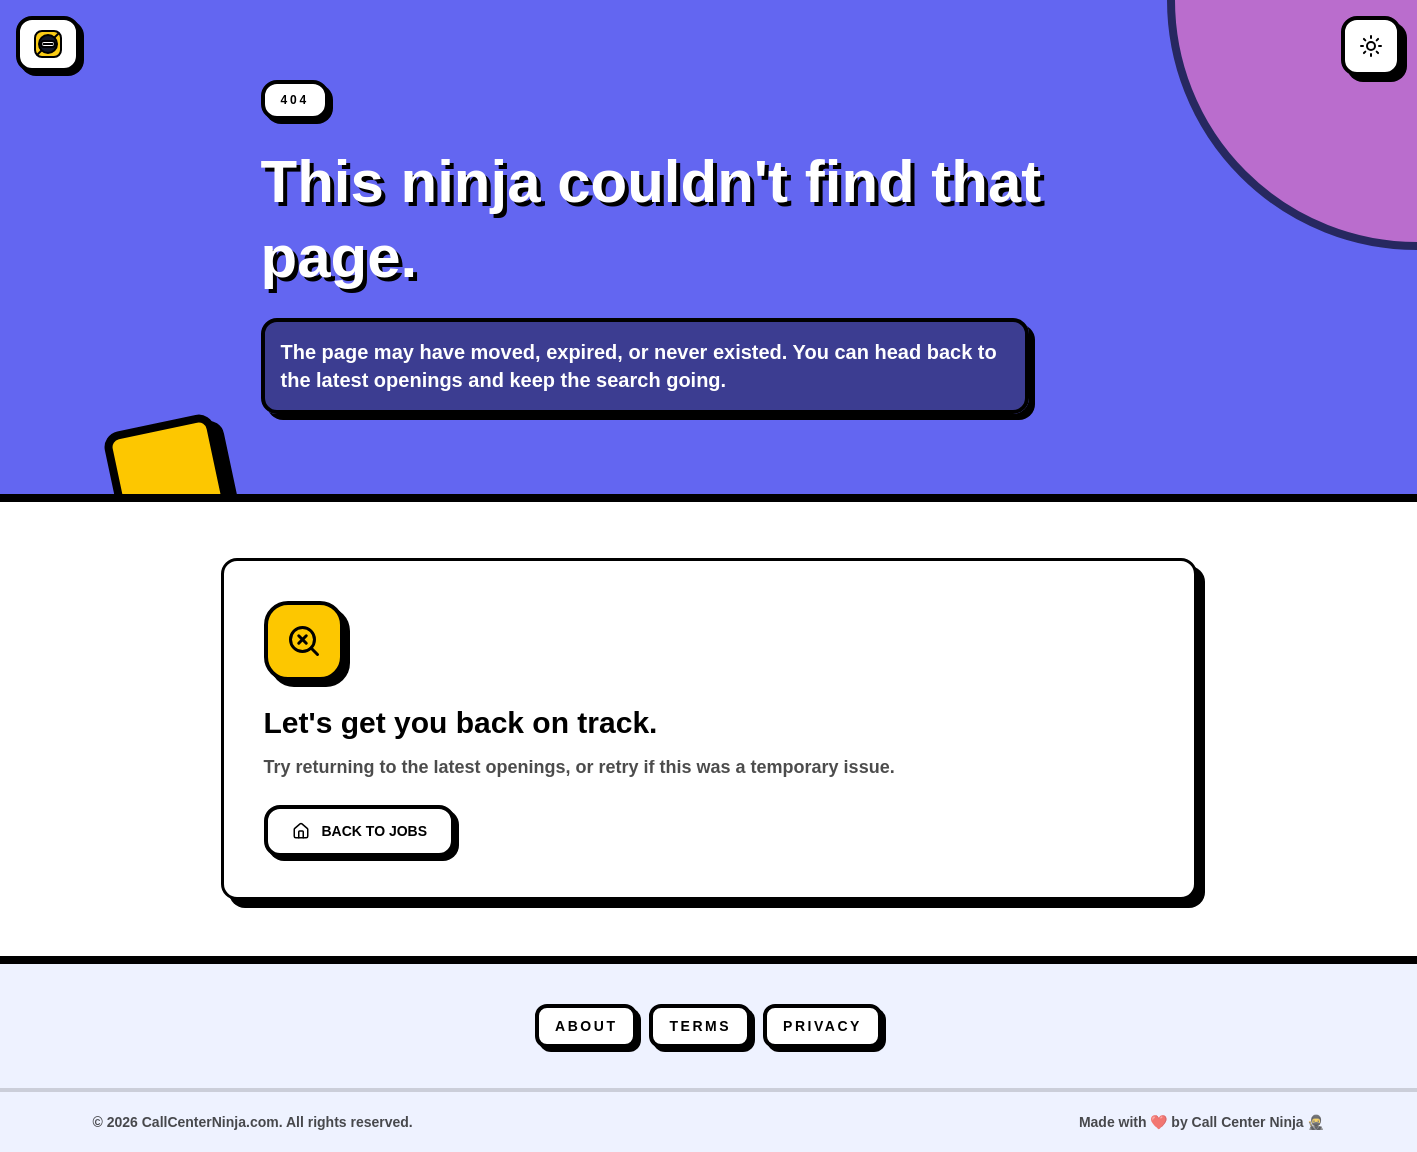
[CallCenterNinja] (48, 44)
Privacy (822, 1026)
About (586, 1026)
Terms (700, 1026)
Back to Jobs (360, 831)
